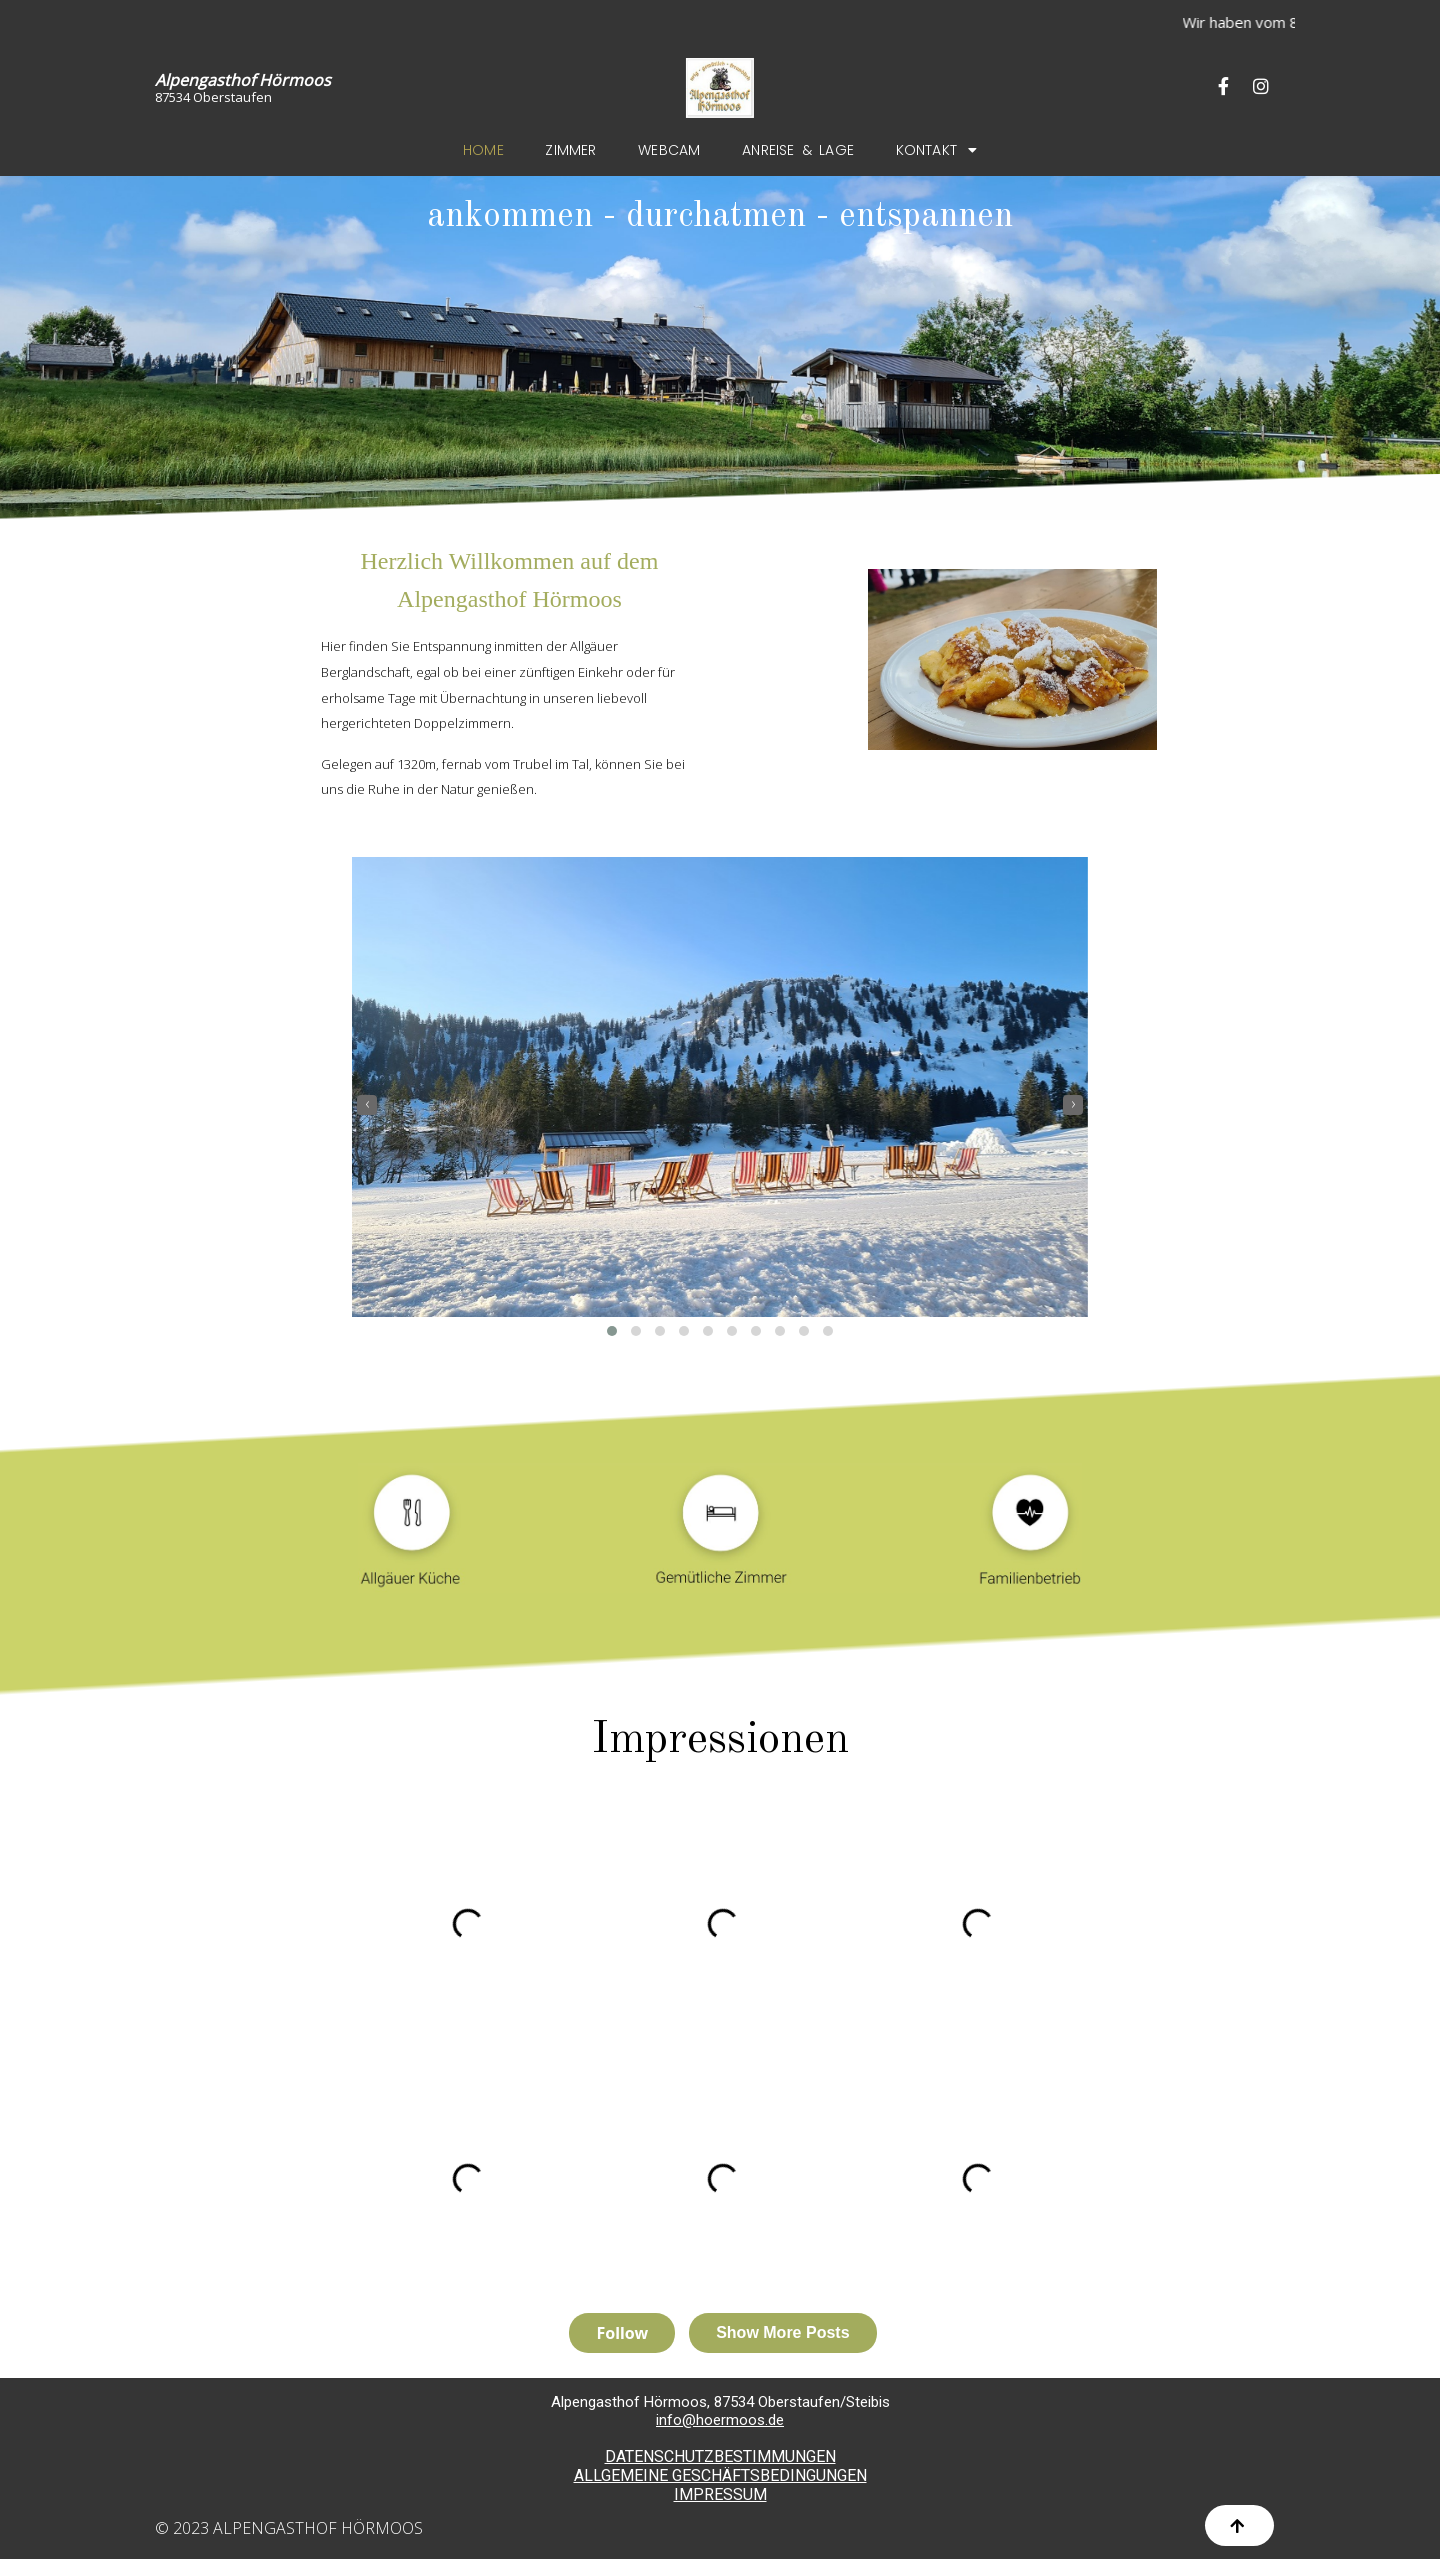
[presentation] (367, 1105)
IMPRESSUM (720, 2494)
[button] (612, 1331)
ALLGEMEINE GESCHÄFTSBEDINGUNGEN (720, 2475)
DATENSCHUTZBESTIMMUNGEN (720, 2456)
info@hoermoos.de (720, 2420)
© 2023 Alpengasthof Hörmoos (289, 2528)
